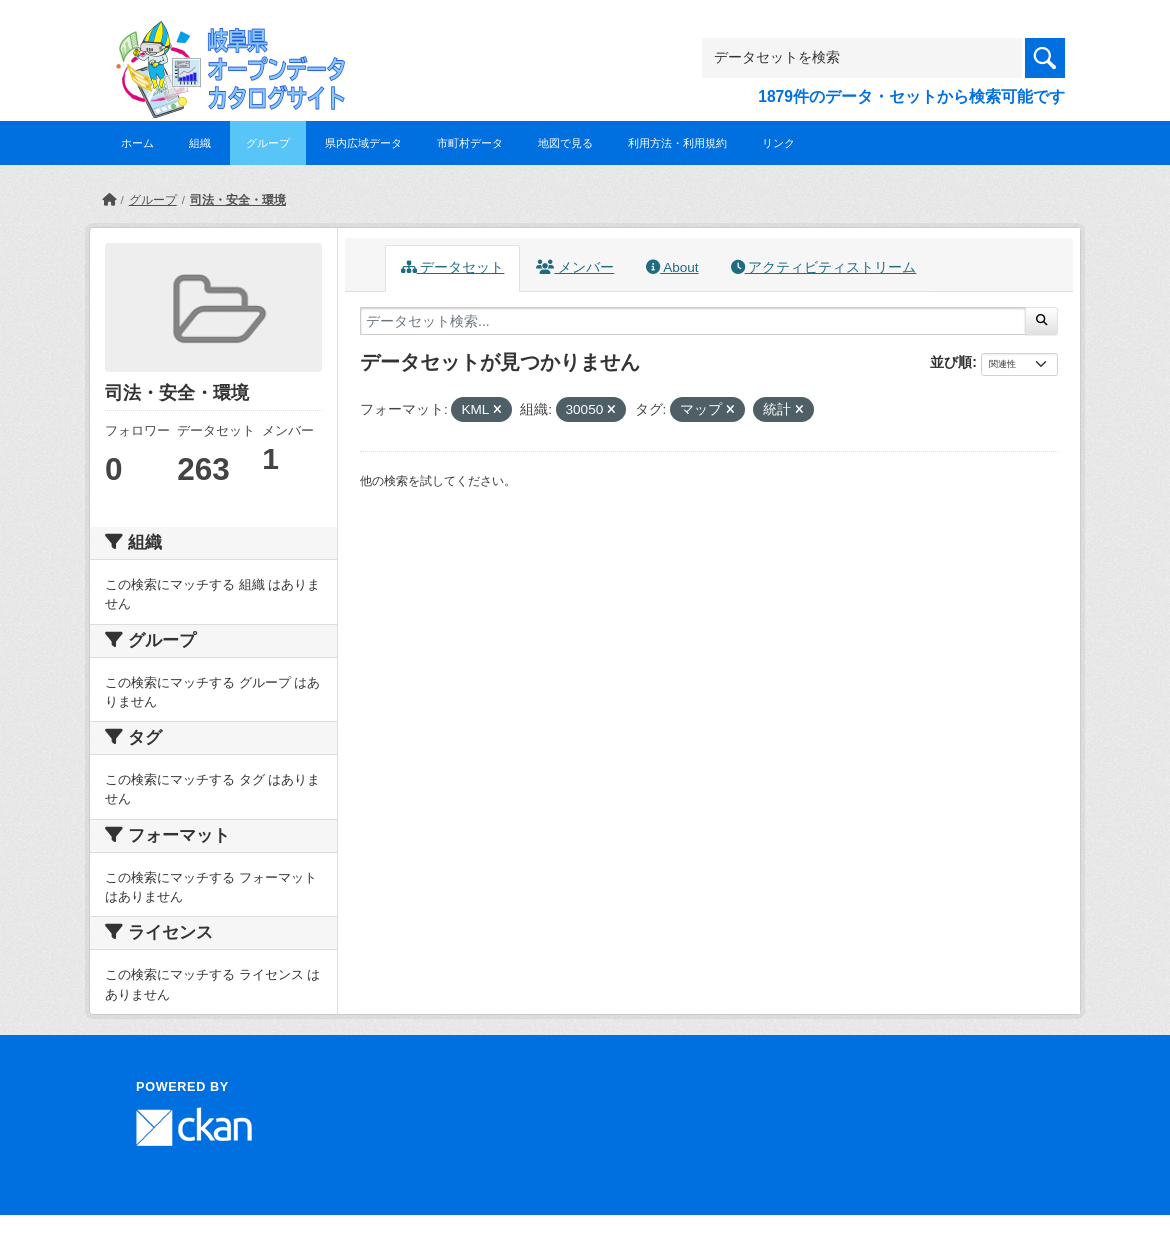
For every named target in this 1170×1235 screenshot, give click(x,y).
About (672, 267)
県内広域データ (363, 143)
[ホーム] (109, 200)
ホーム (137, 143)
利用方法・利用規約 (677, 143)
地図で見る (565, 143)
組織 (200, 143)
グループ (268, 143)
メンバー (575, 267)
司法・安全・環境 (238, 200)
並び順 (951, 362)
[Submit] (1041, 321)
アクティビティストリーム (824, 267)
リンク (778, 143)
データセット (453, 267)
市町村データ (470, 143)
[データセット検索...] (693, 321)
